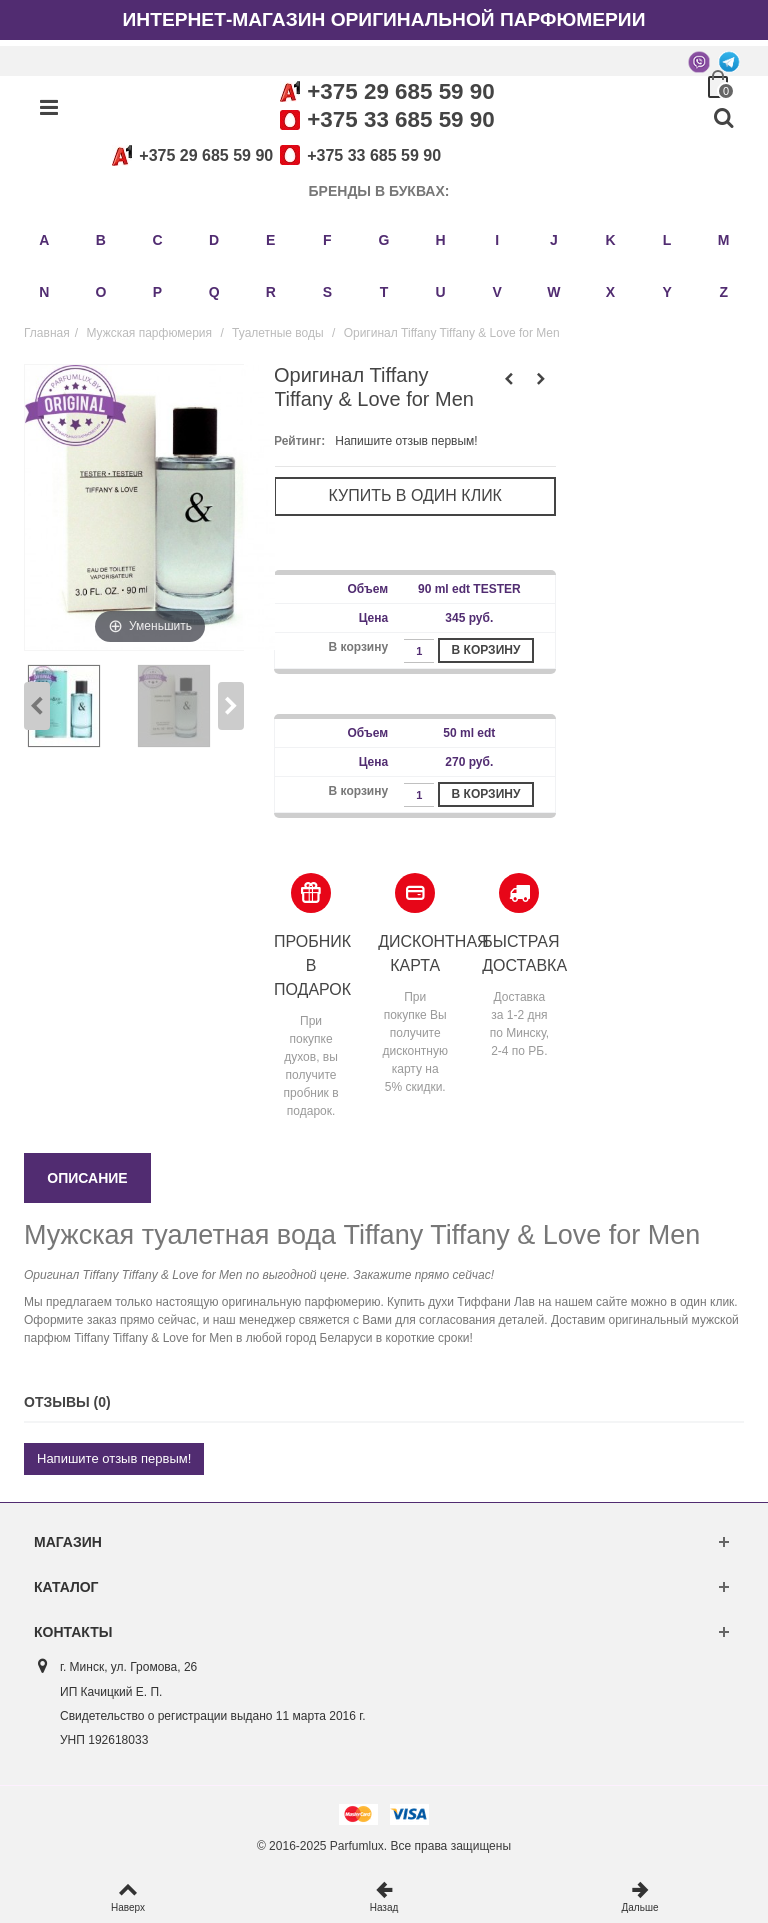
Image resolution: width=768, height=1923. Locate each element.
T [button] (384, 292)
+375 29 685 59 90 (400, 91)
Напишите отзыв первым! (406, 441)
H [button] (441, 240)
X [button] (610, 292)
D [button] (214, 240)
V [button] (497, 292)
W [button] (553, 292)
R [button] (271, 292)
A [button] (44, 240)
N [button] (44, 292)
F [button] (327, 240)
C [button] (157, 240)
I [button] (497, 240)
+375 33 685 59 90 (400, 119)
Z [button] (723, 292)
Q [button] (214, 292)
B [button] (101, 240)
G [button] (384, 240)
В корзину (486, 650)
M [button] (724, 240)
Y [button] (666, 292)
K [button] (610, 240)
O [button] (100, 292)
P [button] (157, 292)
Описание (87, 1178)
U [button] (441, 292)
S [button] (327, 292)
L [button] (667, 240)
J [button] (554, 240)
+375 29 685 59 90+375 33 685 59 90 (273, 155)
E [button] (270, 240)
